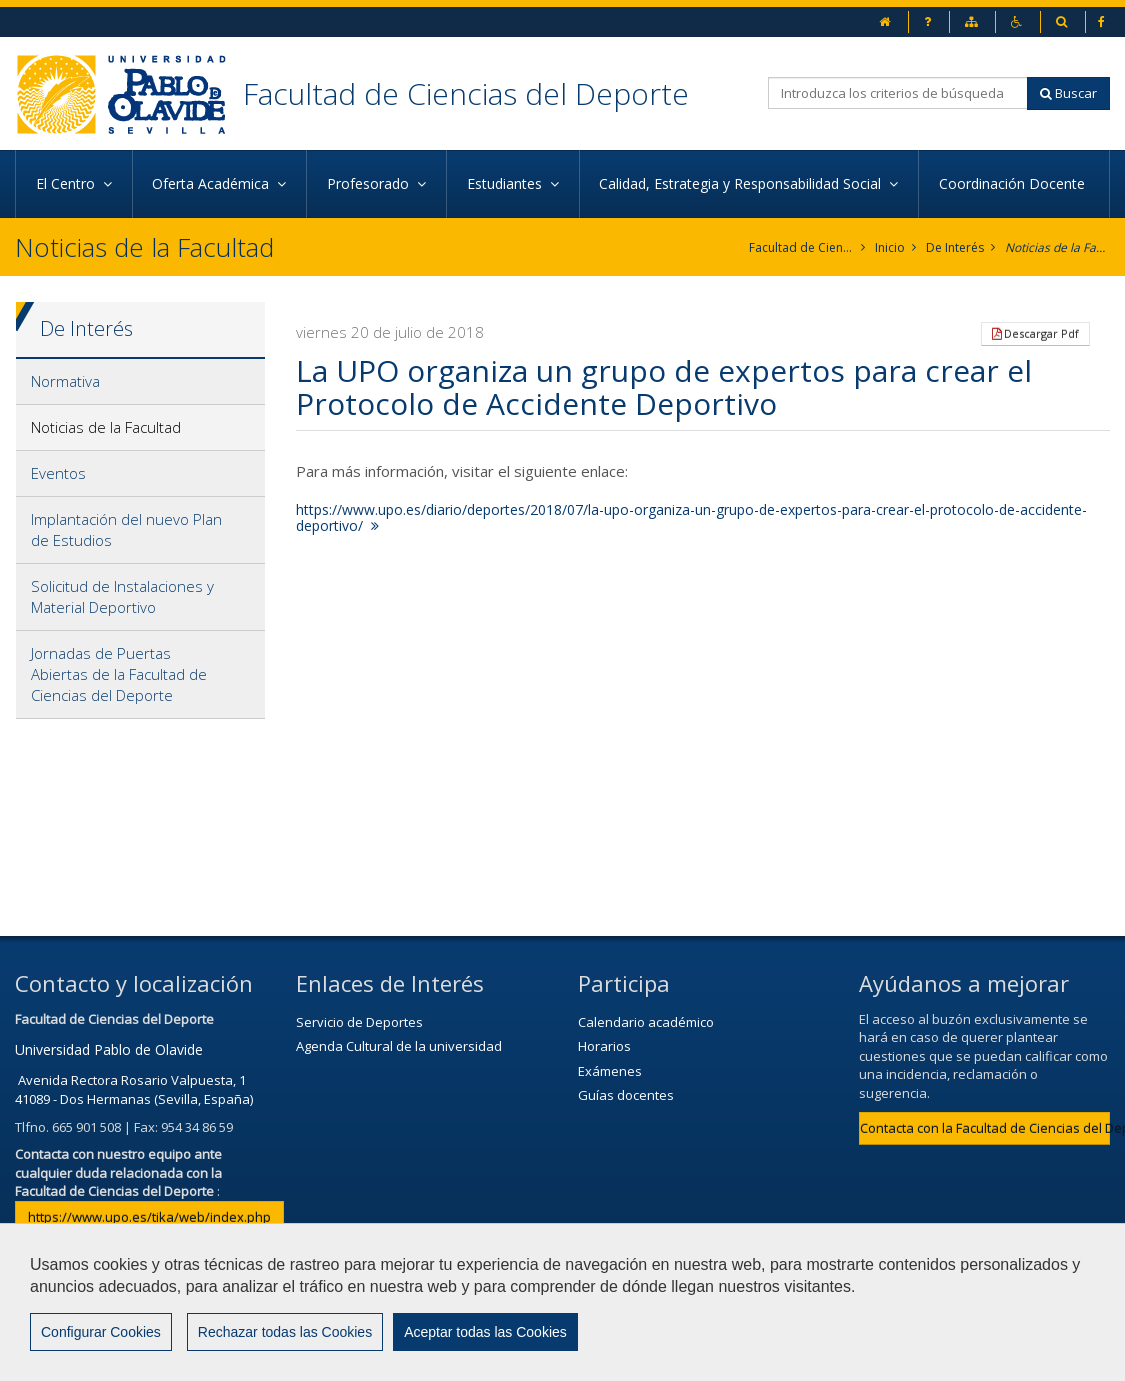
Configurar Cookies (101, 1332)
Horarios (604, 1046)
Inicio (890, 247)
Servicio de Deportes (359, 1022)
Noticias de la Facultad (1057, 247)
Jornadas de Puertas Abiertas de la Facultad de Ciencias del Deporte (119, 674)
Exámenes (610, 1071)
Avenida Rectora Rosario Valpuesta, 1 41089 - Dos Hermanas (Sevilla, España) (134, 1089)
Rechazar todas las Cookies (285, 1332)
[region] (562, 1302)
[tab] (140, 382)
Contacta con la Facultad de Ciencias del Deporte (985, 1128)
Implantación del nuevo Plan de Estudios (126, 529)
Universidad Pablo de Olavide (109, 1049)
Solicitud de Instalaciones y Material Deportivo (122, 596)
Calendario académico (646, 1022)
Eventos (58, 473)
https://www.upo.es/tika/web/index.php (149, 1217)
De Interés (955, 247)
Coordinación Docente (1014, 183)
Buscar (1068, 93)
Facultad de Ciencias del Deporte (466, 93)
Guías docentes (626, 1095)
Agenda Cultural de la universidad (399, 1046)
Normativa (65, 381)
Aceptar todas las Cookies (485, 1332)
